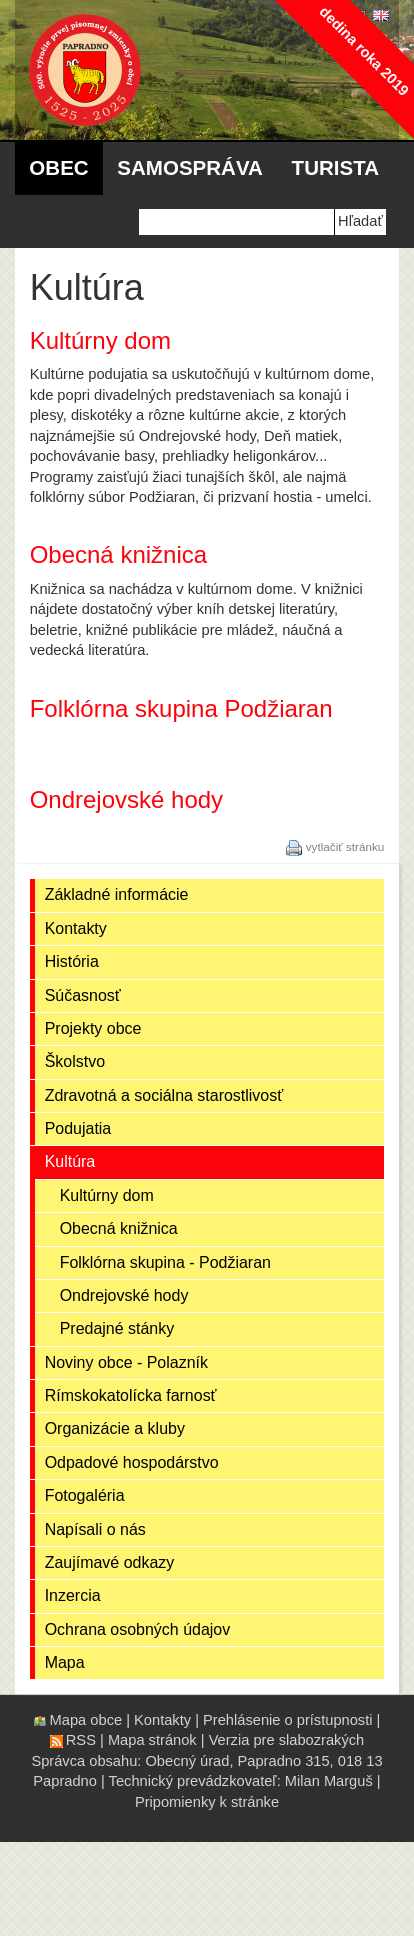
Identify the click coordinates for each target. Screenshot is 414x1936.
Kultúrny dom (107, 1195)
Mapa (65, 1662)
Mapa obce (86, 1720)
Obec (58, 167)
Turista (335, 167)
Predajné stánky (117, 1328)
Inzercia (73, 1595)
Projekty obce (93, 1028)
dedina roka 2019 (363, 50)
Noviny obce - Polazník (126, 1362)
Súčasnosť (83, 995)
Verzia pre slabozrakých (287, 1740)
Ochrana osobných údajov (138, 1629)
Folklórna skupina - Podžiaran (165, 1262)
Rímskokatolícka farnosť (131, 1395)
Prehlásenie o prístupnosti (287, 1720)
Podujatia (78, 1128)
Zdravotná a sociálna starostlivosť (164, 1095)
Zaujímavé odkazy (110, 1562)
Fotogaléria (85, 1495)
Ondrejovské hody (124, 1295)
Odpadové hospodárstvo (132, 1462)
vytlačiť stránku (345, 846)
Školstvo (75, 1061)
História (72, 961)
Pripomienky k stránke (207, 1802)
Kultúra (70, 1161)
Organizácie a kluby (115, 1428)
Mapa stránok (152, 1740)
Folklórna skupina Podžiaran (181, 708)
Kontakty (76, 928)
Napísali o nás (95, 1529)
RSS (81, 1740)
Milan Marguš (329, 1781)
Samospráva (190, 167)
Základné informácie (117, 894)
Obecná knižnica (119, 1228)
